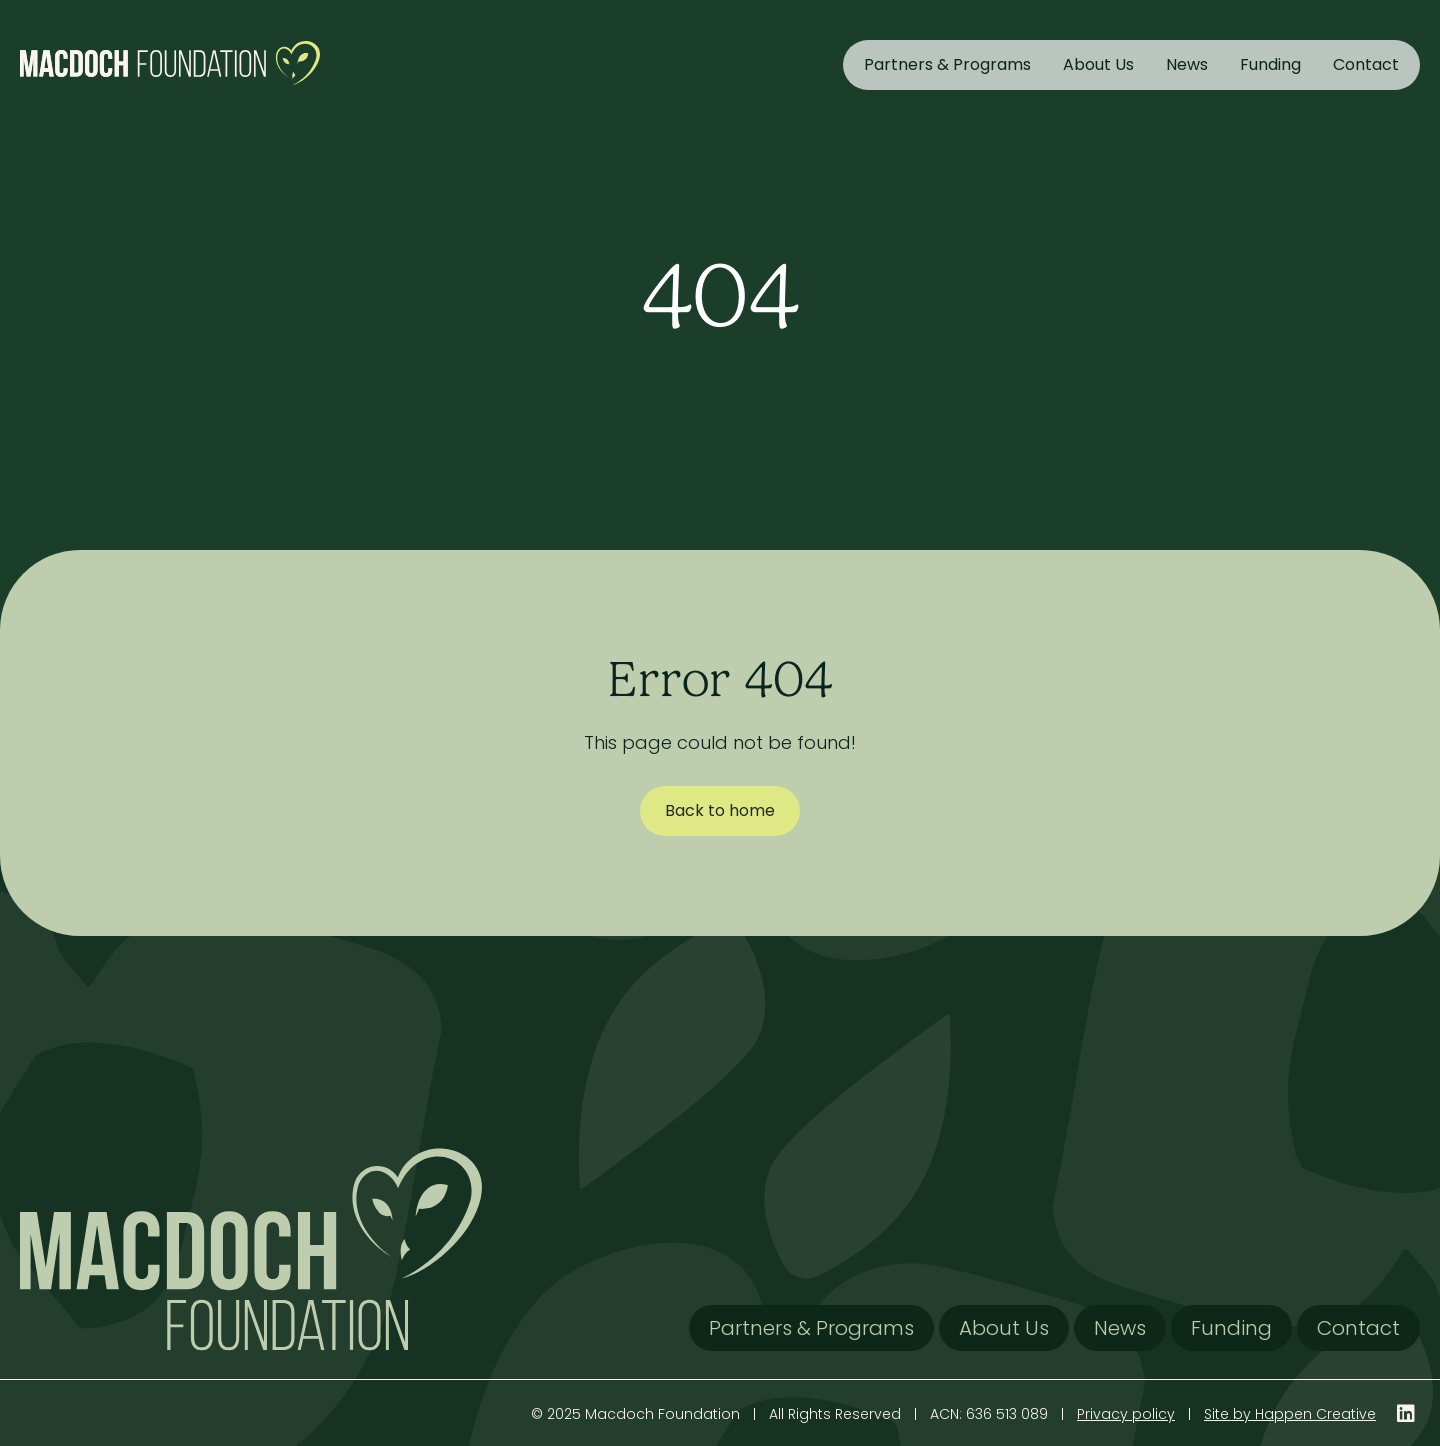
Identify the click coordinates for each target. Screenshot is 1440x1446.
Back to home (720, 810)
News (1187, 64)
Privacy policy (1126, 1414)
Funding (1270, 64)
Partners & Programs (947, 64)
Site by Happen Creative (1290, 1414)
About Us (1098, 64)
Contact (1366, 64)
